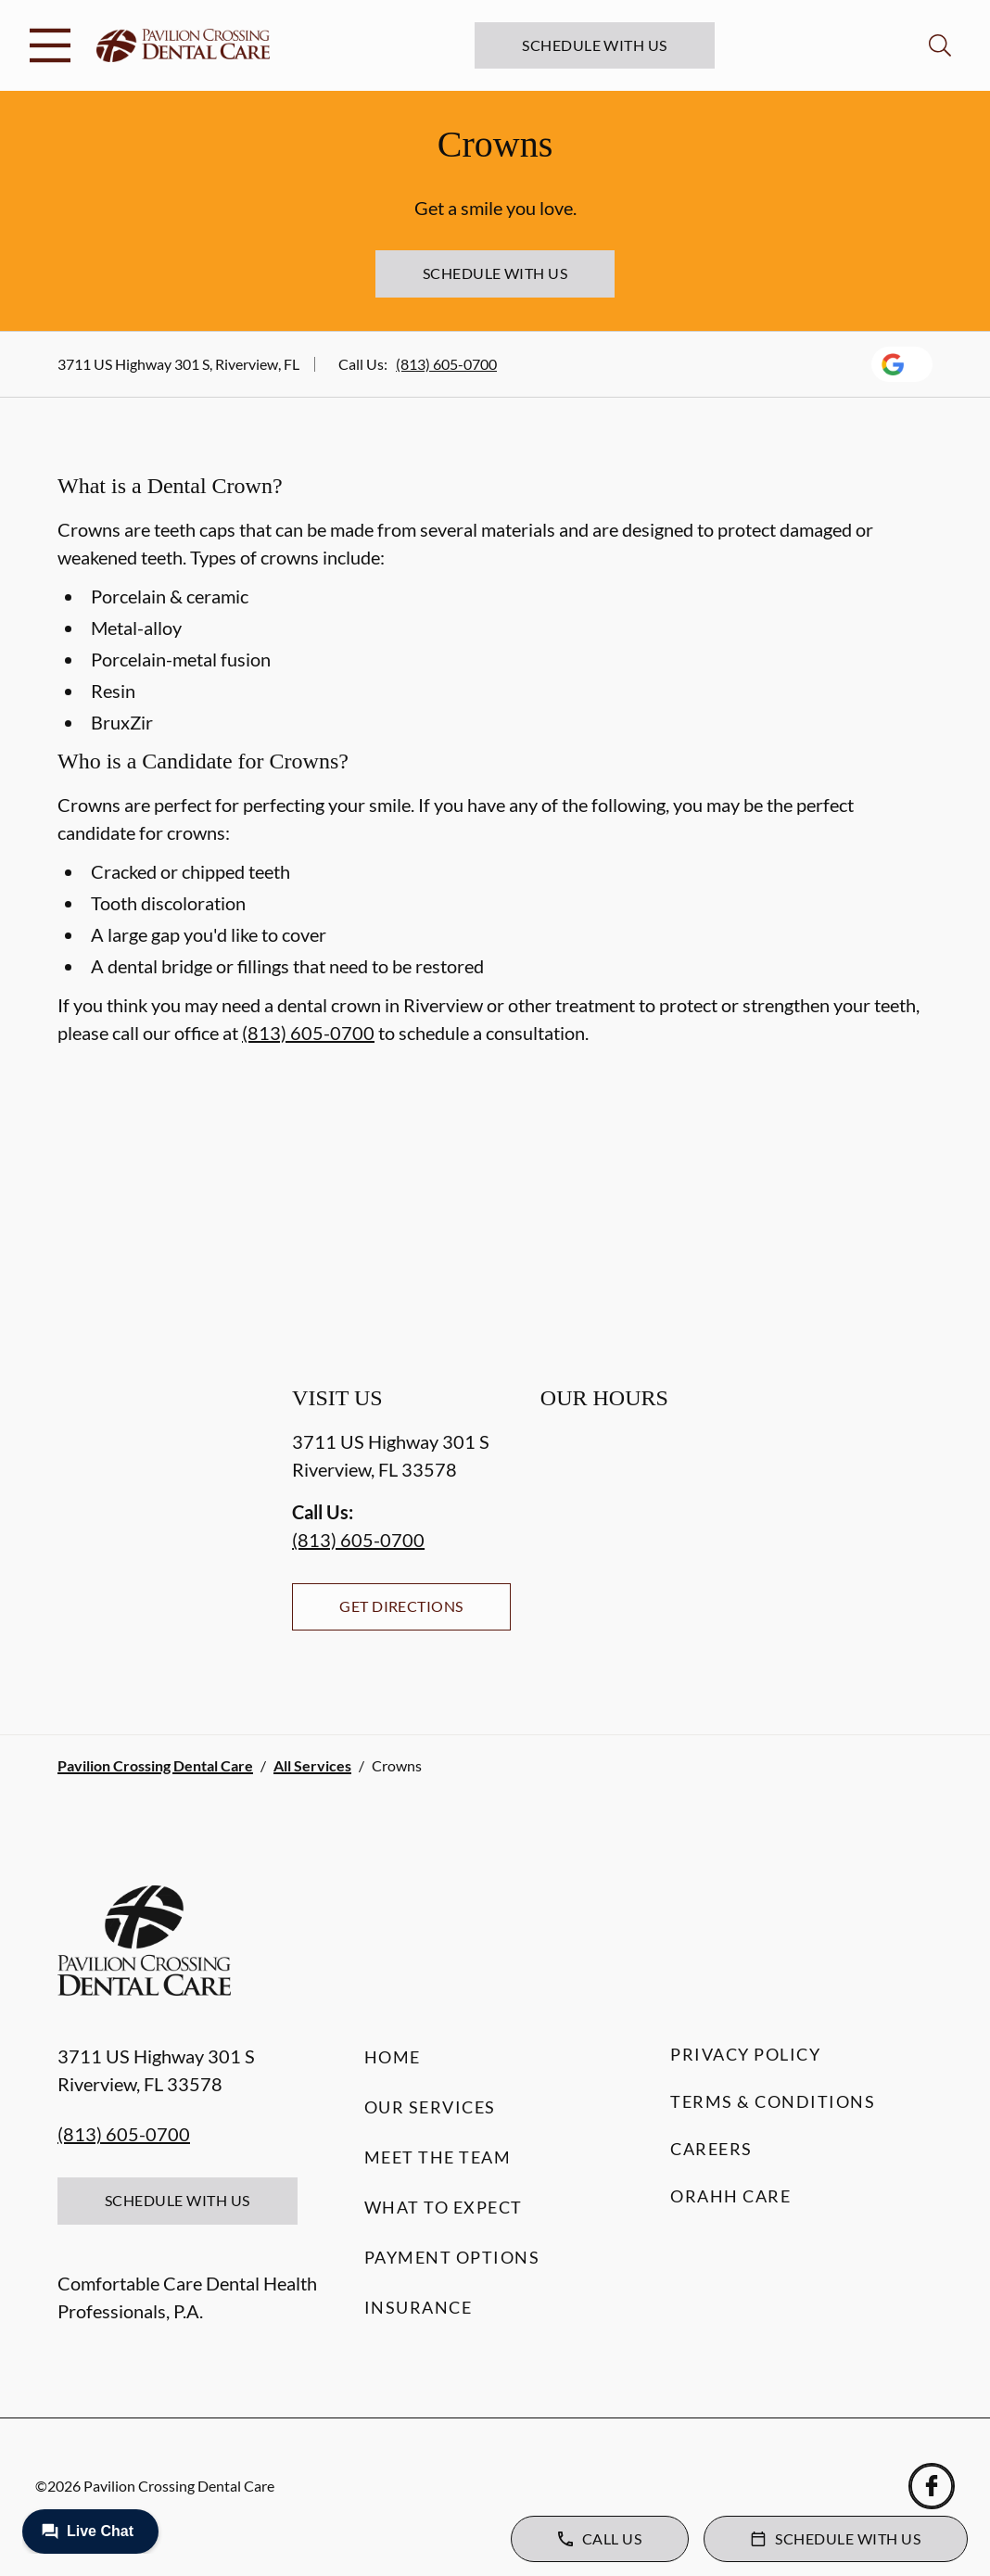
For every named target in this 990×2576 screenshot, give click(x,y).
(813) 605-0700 (446, 364)
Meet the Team (438, 2157)
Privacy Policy (745, 2054)
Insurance (418, 2307)
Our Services (430, 2107)
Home (392, 2057)
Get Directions (401, 1606)
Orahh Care (730, 2196)
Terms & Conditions (772, 2101)
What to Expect (443, 2207)
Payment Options (452, 2257)
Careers (711, 2148)
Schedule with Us (594, 45)
